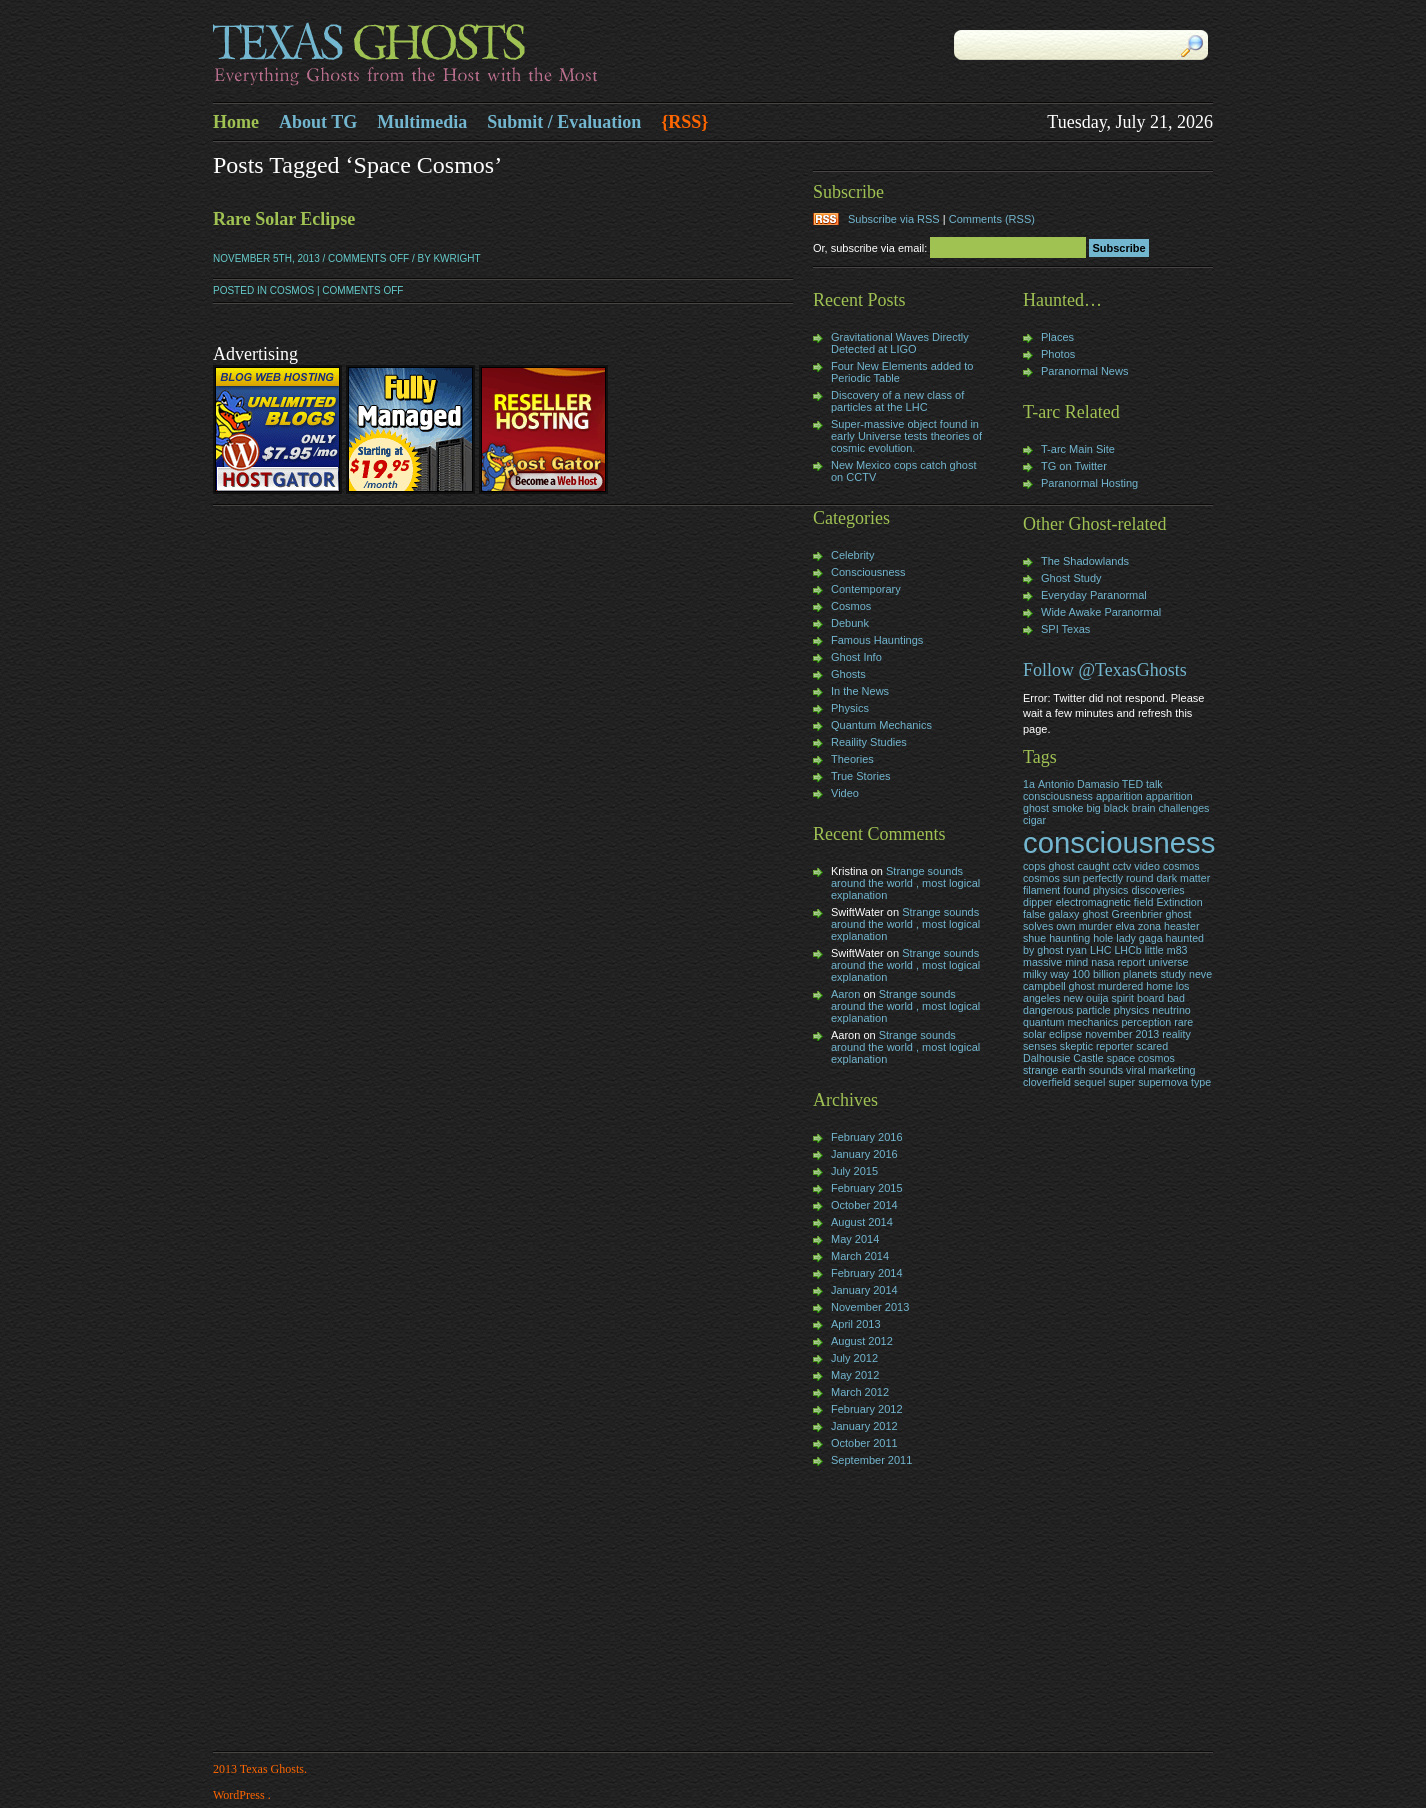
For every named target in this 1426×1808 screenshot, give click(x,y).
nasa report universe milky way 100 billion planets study (1105, 968)
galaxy (1064, 914)
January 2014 (864, 1290)
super (1121, 1082)
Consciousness (868, 572)
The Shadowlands (1085, 561)
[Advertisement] (873, 1611)
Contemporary (866, 589)
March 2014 (860, 1256)
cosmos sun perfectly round (1088, 878)
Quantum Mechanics (881, 725)
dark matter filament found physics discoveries (1116, 884)
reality (1176, 1034)
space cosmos (1141, 1058)
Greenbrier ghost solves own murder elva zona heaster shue (1111, 926)
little (1154, 950)
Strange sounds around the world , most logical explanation (905, 883)
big (1093, 808)
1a (1029, 784)
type (1201, 1082)
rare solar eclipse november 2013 (1108, 1028)
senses (1040, 1046)
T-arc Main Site (1078, 449)
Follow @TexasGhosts (1105, 670)
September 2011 (871, 1460)
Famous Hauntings (877, 640)
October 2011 (864, 1443)
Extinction (1179, 902)
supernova (1163, 1082)
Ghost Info (856, 657)
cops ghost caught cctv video (1091, 866)
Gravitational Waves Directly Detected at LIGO (900, 343)
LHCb (1127, 950)
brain (1144, 808)
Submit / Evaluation (564, 122)
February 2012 (867, 1409)
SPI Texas (1065, 629)
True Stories (861, 776)
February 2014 (867, 1273)
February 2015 (867, 1188)
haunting (1069, 938)
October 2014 (864, 1205)
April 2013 (856, 1324)
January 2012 (864, 1426)
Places (1057, 337)
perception (1146, 1022)
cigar (1034, 820)
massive (1042, 962)
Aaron (845, 994)
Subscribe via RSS (894, 219)
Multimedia (422, 122)
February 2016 (867, 1137)
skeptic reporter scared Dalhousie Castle (1095, 1052)
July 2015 (854, 1171)
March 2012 (860, 1392)
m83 (1177, 950)
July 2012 (854, 1358)
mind (1076, 962)
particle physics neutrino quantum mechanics (1107, 1016)
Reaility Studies (869, 742)
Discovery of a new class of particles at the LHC (897, 401)
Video (845, 793)
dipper (1038, 902)
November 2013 (870, 1307)
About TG (318, 122)
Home (236, 122)
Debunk (850, 623)
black (1116, 808)
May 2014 (855, 1239)
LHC (1100, 950)
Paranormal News (1084, 371)
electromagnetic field (1105, 902)
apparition (1119, 796)
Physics (850, 708)
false (1034, 914)
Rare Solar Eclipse (284, 219)
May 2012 (855, 1375)
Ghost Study (1071, 578)
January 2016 (864, 1154)
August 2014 (862, 1222)
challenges (1184, 808)
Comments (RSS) (992, 219)
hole (1103, 938)
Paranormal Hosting (1089, 483)
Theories (852, 759)
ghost (1095, 914)
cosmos (1181, 866)
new (1073, 998)
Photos (1058, 354)
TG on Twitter (1074, 466)
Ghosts (848, 674)
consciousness (1119, 842)
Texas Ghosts (463, 56)
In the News (860, 691)
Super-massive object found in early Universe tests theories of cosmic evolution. (906, 436)
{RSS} (684, 122)
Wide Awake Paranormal (1101, 612)
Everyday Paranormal (1094, 595)
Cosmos (292, 290)
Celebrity (852, 555)
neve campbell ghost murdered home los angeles (1117, 986)
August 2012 (862, 1341)
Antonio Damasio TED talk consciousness (1093, 790)
